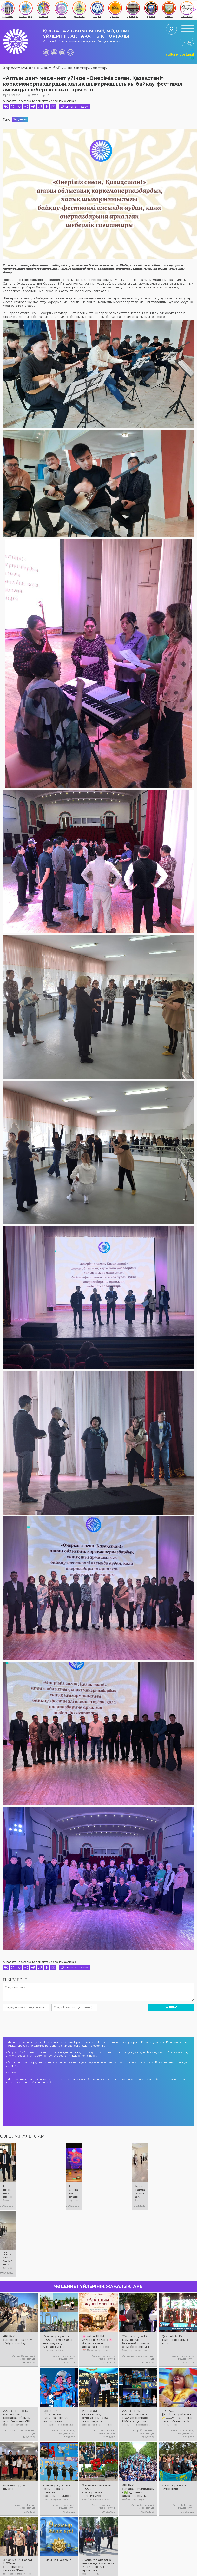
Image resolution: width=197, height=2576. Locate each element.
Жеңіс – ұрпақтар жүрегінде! (175, 2487)
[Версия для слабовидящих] (70, 52)
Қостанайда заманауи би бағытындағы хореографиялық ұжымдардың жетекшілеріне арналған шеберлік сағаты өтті (140, 2193)
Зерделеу (20, 119)
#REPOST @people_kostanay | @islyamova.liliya (18, 2340)
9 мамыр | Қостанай (58, 2560)
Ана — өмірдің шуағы (14, 2487)
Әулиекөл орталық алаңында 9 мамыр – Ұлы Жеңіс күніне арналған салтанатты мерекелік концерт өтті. (98, 2567)
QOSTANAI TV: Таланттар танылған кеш (177, 2340)
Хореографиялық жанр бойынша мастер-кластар (55, 67)
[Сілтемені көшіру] (74, 106)
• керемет (12, 2072)
